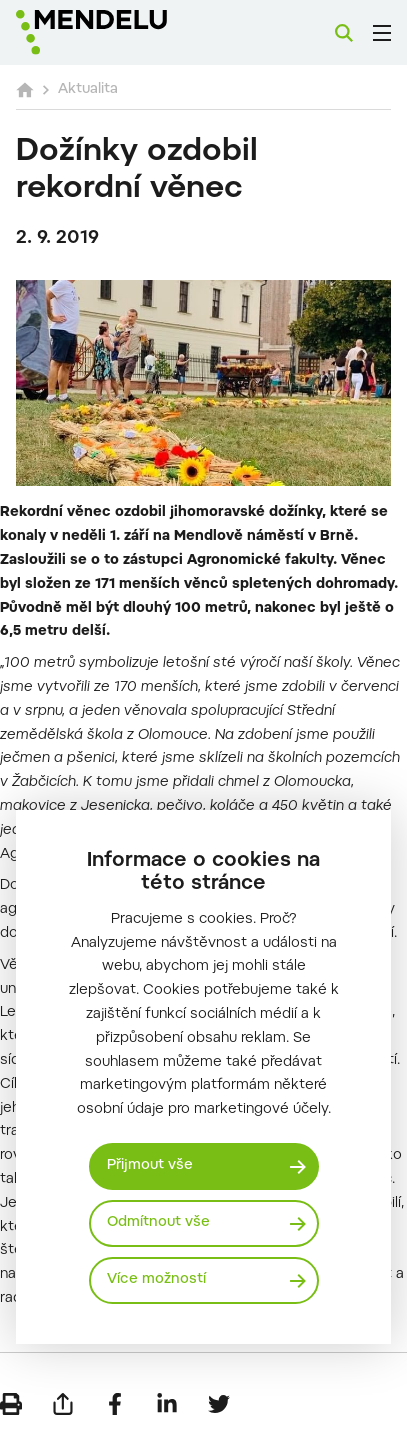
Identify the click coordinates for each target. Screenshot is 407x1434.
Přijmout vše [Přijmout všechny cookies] (150, 1166)
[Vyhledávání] (344, 33)
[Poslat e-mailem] (63, 1404)
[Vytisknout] (11, 1404)
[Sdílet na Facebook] (115, 1404)
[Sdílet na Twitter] (219, 1404)
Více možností (156, 1280)
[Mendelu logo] (116, 32)
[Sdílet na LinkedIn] (167, 1404)
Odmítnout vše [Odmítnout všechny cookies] (158, 1223)
